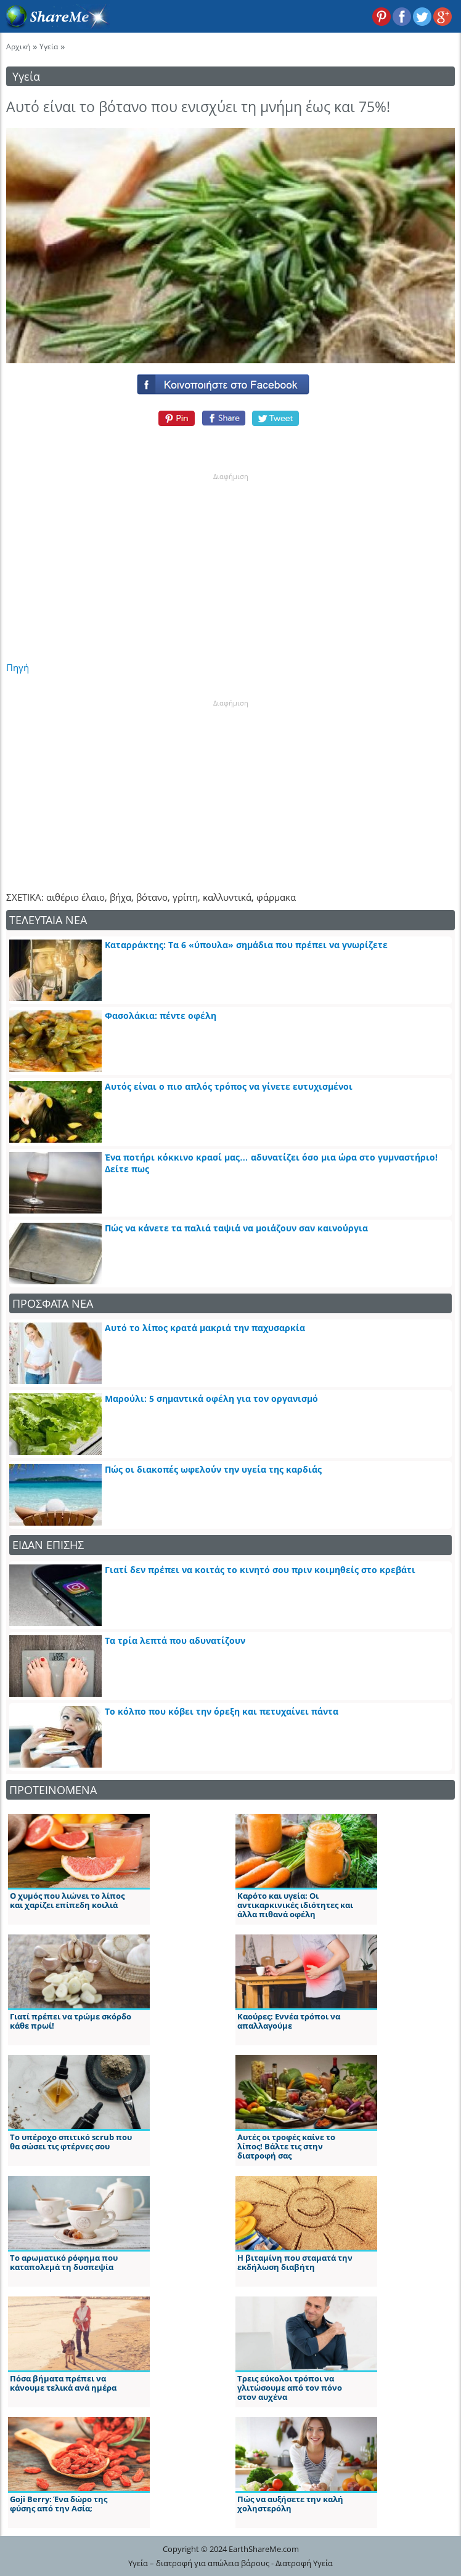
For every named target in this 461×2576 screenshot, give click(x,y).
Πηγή (17, 667)
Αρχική (18, 46)
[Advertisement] (230, 559)
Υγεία (48, 46)
